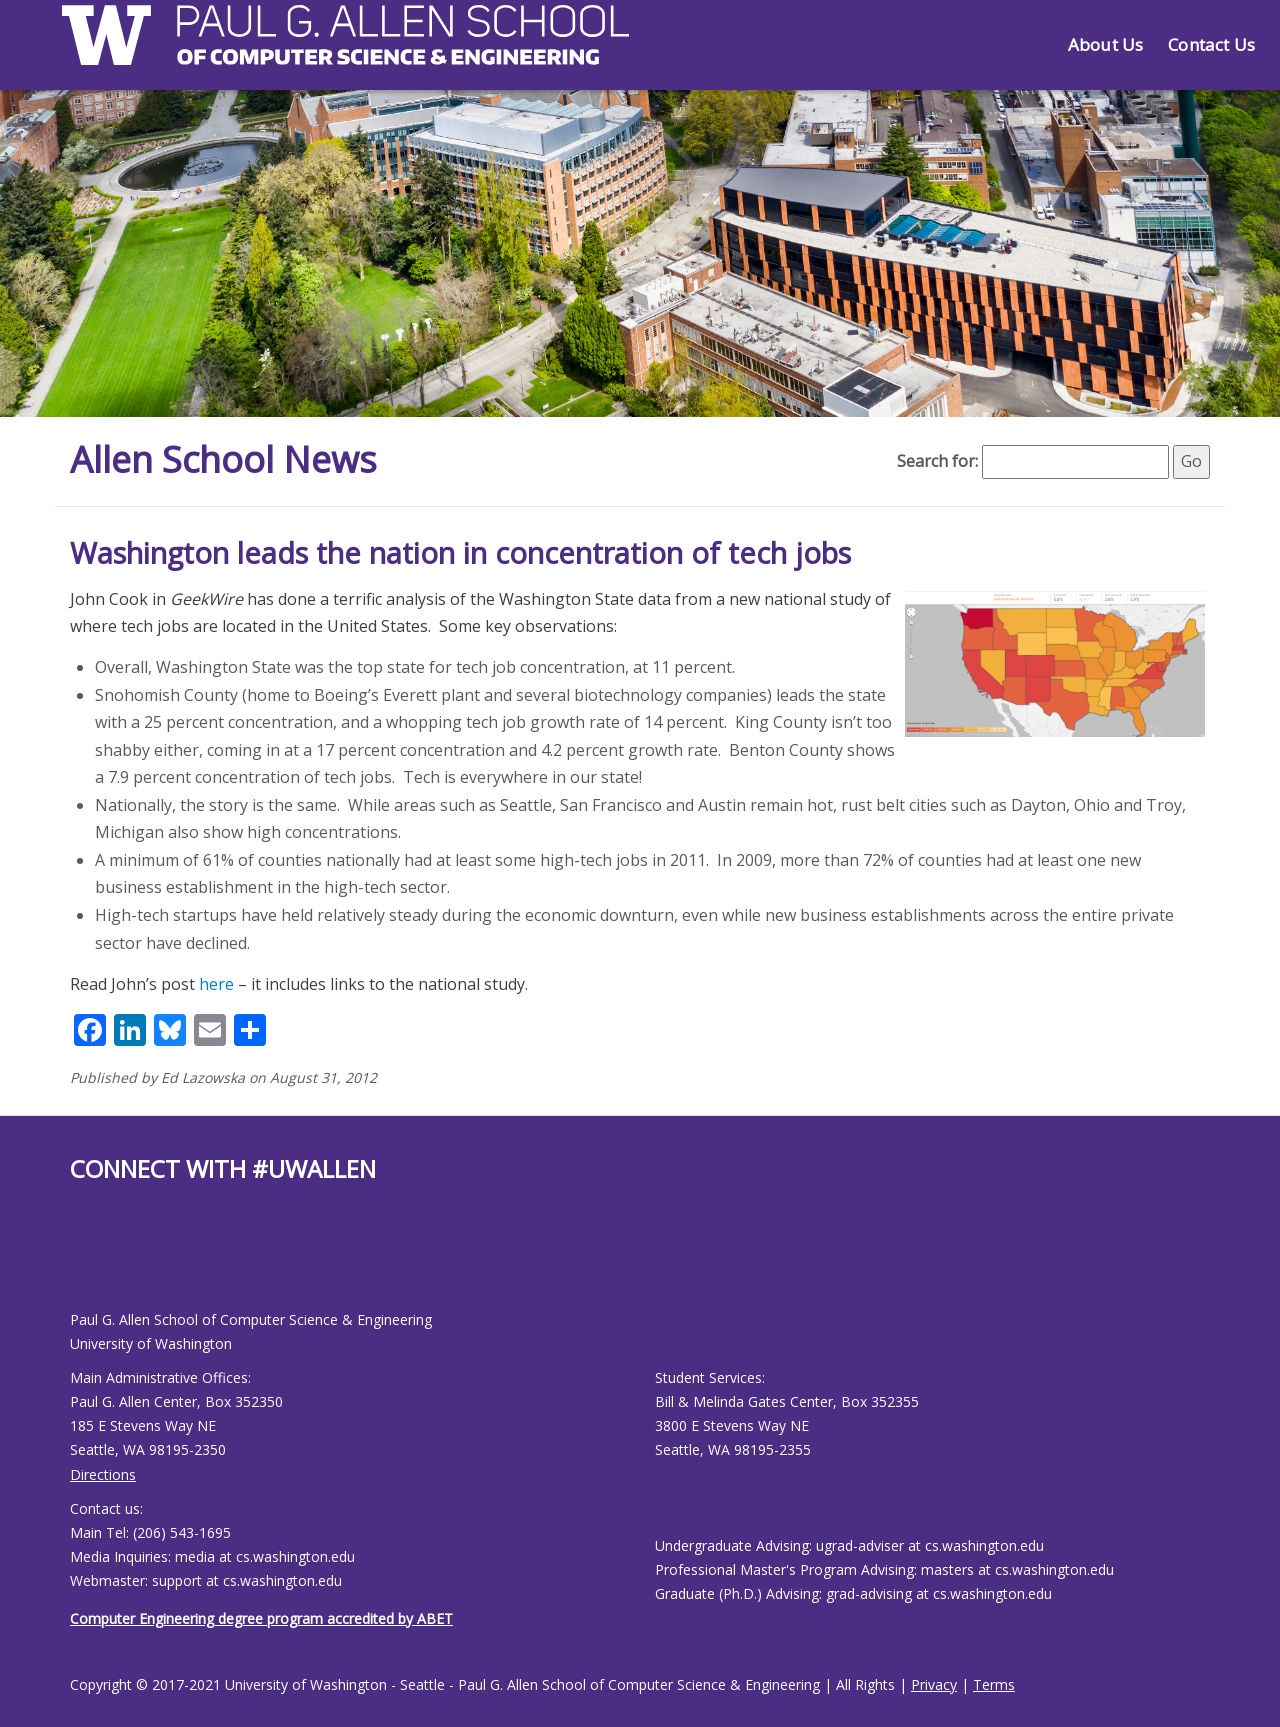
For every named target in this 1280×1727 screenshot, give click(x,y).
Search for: (937, 461)
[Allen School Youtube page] (85, 1262)
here (216, 984)
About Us (1105, 44)
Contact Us (1211, 44)
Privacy (934, 1684)
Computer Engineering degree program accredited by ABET (261, 1618)
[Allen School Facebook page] (75, 1262)
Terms (994, 1684)
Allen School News (223, 459)
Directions (103, 1474)
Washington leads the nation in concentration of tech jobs (460, 552)
